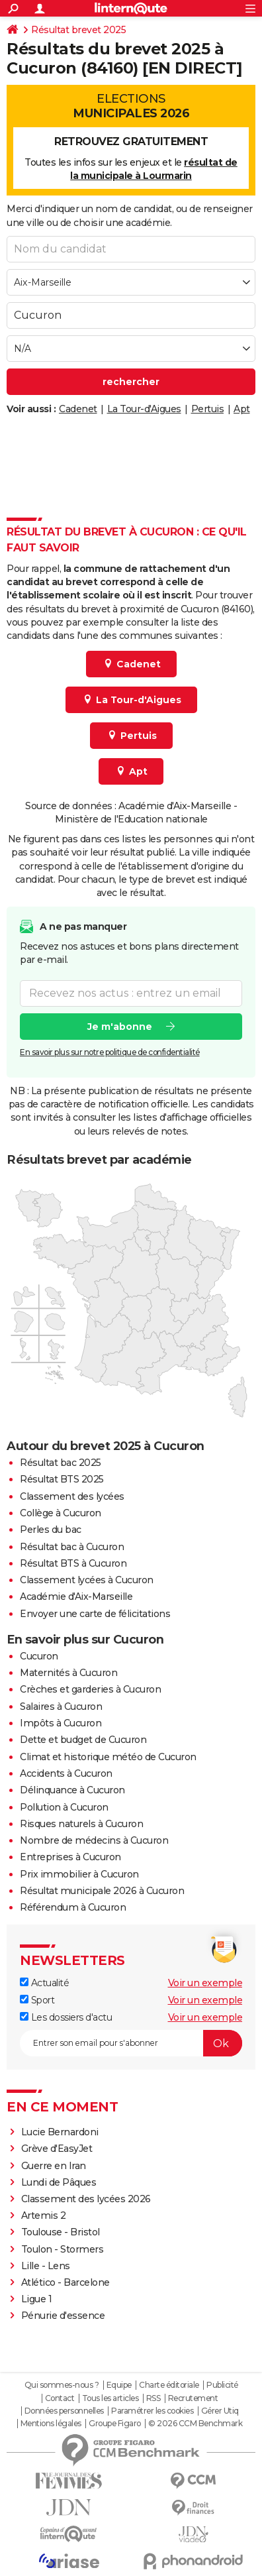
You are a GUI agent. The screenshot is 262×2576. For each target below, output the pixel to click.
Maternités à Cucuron (68, 1673)
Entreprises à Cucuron (70, 1857)
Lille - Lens (45, 2266)
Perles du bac (50, 1530)
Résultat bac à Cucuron (72, 1547)
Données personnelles (64, 2411)
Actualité (44, 1983)
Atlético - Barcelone (65, 2282)
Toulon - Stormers (62, 2249)
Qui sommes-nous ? (61, 2385)
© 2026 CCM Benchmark (195, 2423)
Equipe (119, 2385)
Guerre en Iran (53, 2166)
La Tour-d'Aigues (144, 409)
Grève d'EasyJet (57, 2149)
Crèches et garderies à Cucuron (90, 1689)
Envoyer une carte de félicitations (95, 1614)
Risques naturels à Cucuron (81, 1824)
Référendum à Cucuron (73, 1907)
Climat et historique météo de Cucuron (108, 1757)
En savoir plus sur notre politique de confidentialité (110, 1051)
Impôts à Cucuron (60, 1723)
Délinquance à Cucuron (72, 1790)
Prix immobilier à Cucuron (79, 1874)
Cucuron (39, 1656)
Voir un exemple (205, 1983)
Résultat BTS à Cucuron (73, 1563)
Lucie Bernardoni (60, 2132)
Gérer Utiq (220, 2411)
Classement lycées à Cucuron (86, 1580)
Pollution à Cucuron (64, 1807)
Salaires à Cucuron (61, 1706)
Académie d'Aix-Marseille (76, 1596)
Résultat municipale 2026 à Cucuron (102, 1891)
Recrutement (193, 2398)
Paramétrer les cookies (152, 2411)
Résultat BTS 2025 (62, 1479)
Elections (131, 106)
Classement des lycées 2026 (86, 2199)
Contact (60, 2398)
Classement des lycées (72, 1496)
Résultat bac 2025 (60, 1463)
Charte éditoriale (169, 2385)
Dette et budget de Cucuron (83, 1740)
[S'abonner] (131, 2043)
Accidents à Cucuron (66, 1773)
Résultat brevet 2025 (78, 30)
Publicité (222, 2385)
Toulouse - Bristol (60, 2232)
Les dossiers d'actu (66, 2017)
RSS (153, 2398)
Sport (37, 2000)
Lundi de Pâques (59, 2182)
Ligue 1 (36, 2299)
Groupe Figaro (115, 2423)
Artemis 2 (43, 2215)
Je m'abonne (119, 1026)
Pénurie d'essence (64, 2316)
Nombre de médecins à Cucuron (94, 1840)
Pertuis (207, 409)
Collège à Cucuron (60, 1513)
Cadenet (78, 409)
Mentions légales (51, 2423)
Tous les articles (110, 2398)
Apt (242, 409)
